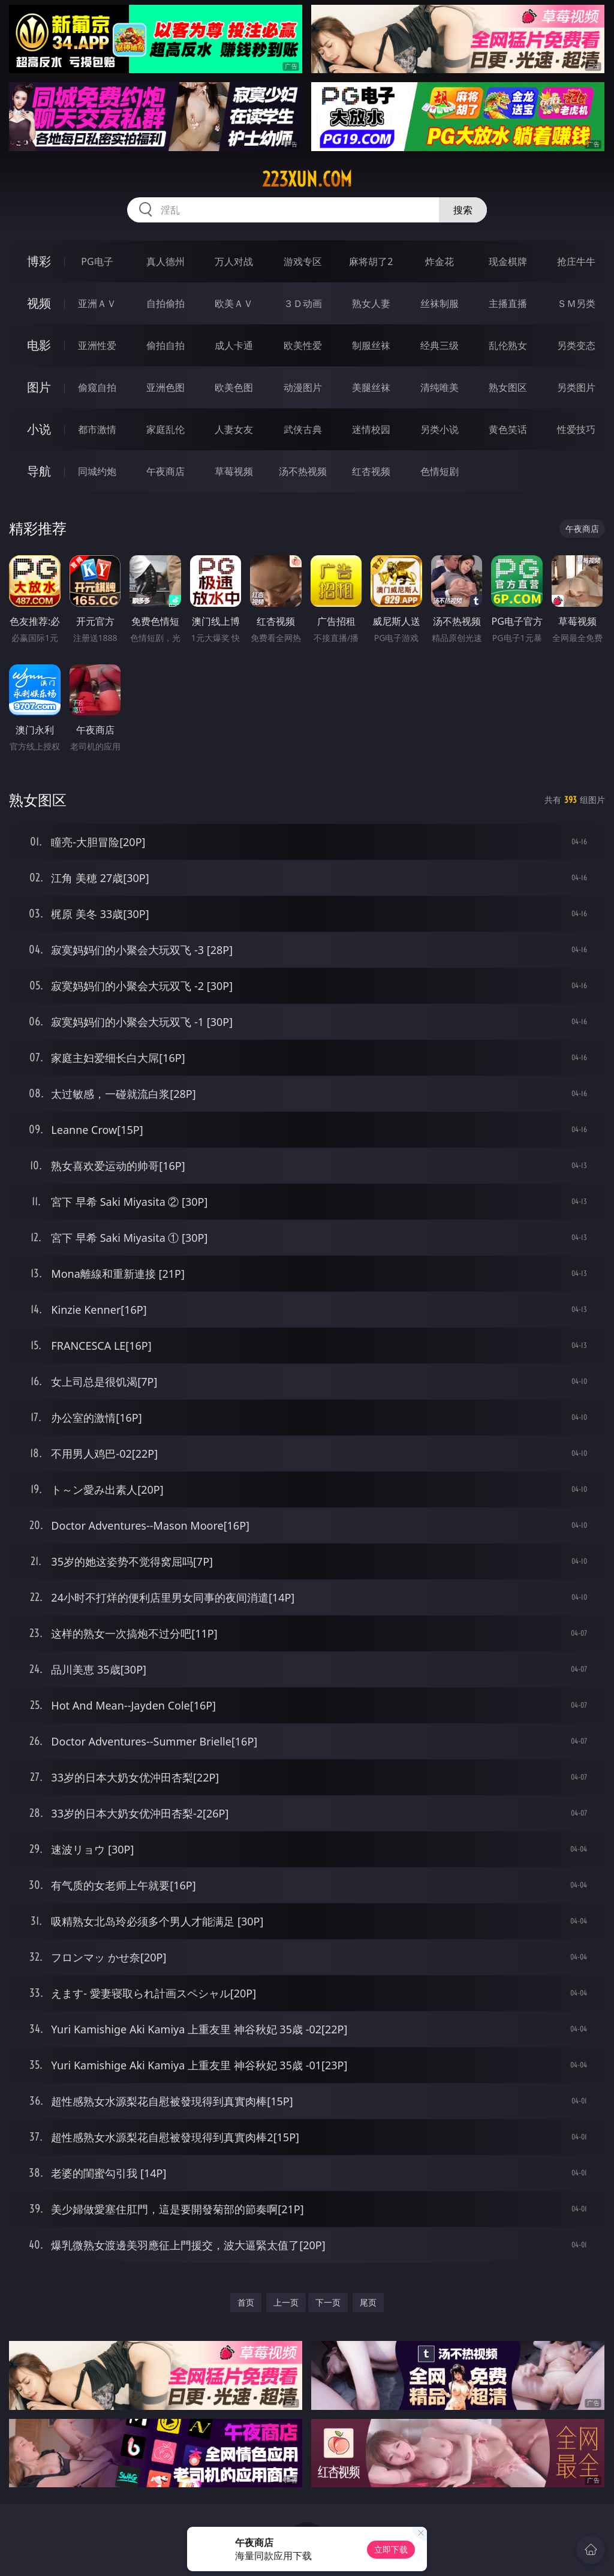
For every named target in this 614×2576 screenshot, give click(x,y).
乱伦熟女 (508, 345)
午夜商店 (165, 471)
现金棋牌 (508, 261)
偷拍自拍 (165, 345)
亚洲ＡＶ (97, 303)
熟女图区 (508, 387)
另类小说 (439, 429)
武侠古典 (303, 429)
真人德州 (165, 261)
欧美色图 (234, 387)
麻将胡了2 (371, 261)
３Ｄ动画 (303, 303)
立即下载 (391, 2549)
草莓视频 (234, 471)
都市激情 (97, 429)
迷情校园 (371, 429)
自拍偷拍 (165, 303)
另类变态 (576, 345)
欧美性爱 (303, 345)
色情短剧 (439, 471)
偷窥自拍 (97, 387)
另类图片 (576, 387)
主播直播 (508, 303)
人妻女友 (234, 429)
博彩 (39, 261)
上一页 (286, 2302)
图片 (39, 387)
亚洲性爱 (97, 345)
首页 (245, 2302)
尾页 (368, 2302)
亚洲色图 (165, 387)
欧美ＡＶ (234, 303)
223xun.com (307, 179)
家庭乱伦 (165, 429)
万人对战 (234, 261)
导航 (39, 471)
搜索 (462, 209)
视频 (39, 303)
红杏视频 (371, 471)
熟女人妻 (371, 303)
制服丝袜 (371, 345)
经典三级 (439, 345)
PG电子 (97, 261)
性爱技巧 (576, 429)
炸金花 (439, 261)
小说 (39, 429)
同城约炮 (97, 471)
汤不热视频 (303, 471)
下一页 (328, 2302)
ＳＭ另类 (576, 303)
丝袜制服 (439, 303)
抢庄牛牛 (576, 261)
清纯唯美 (439, 387)
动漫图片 (303, 387)
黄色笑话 (508, 429)
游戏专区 (303, 261)
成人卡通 (234, 345)
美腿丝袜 (371, 387)
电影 (39, 345)
